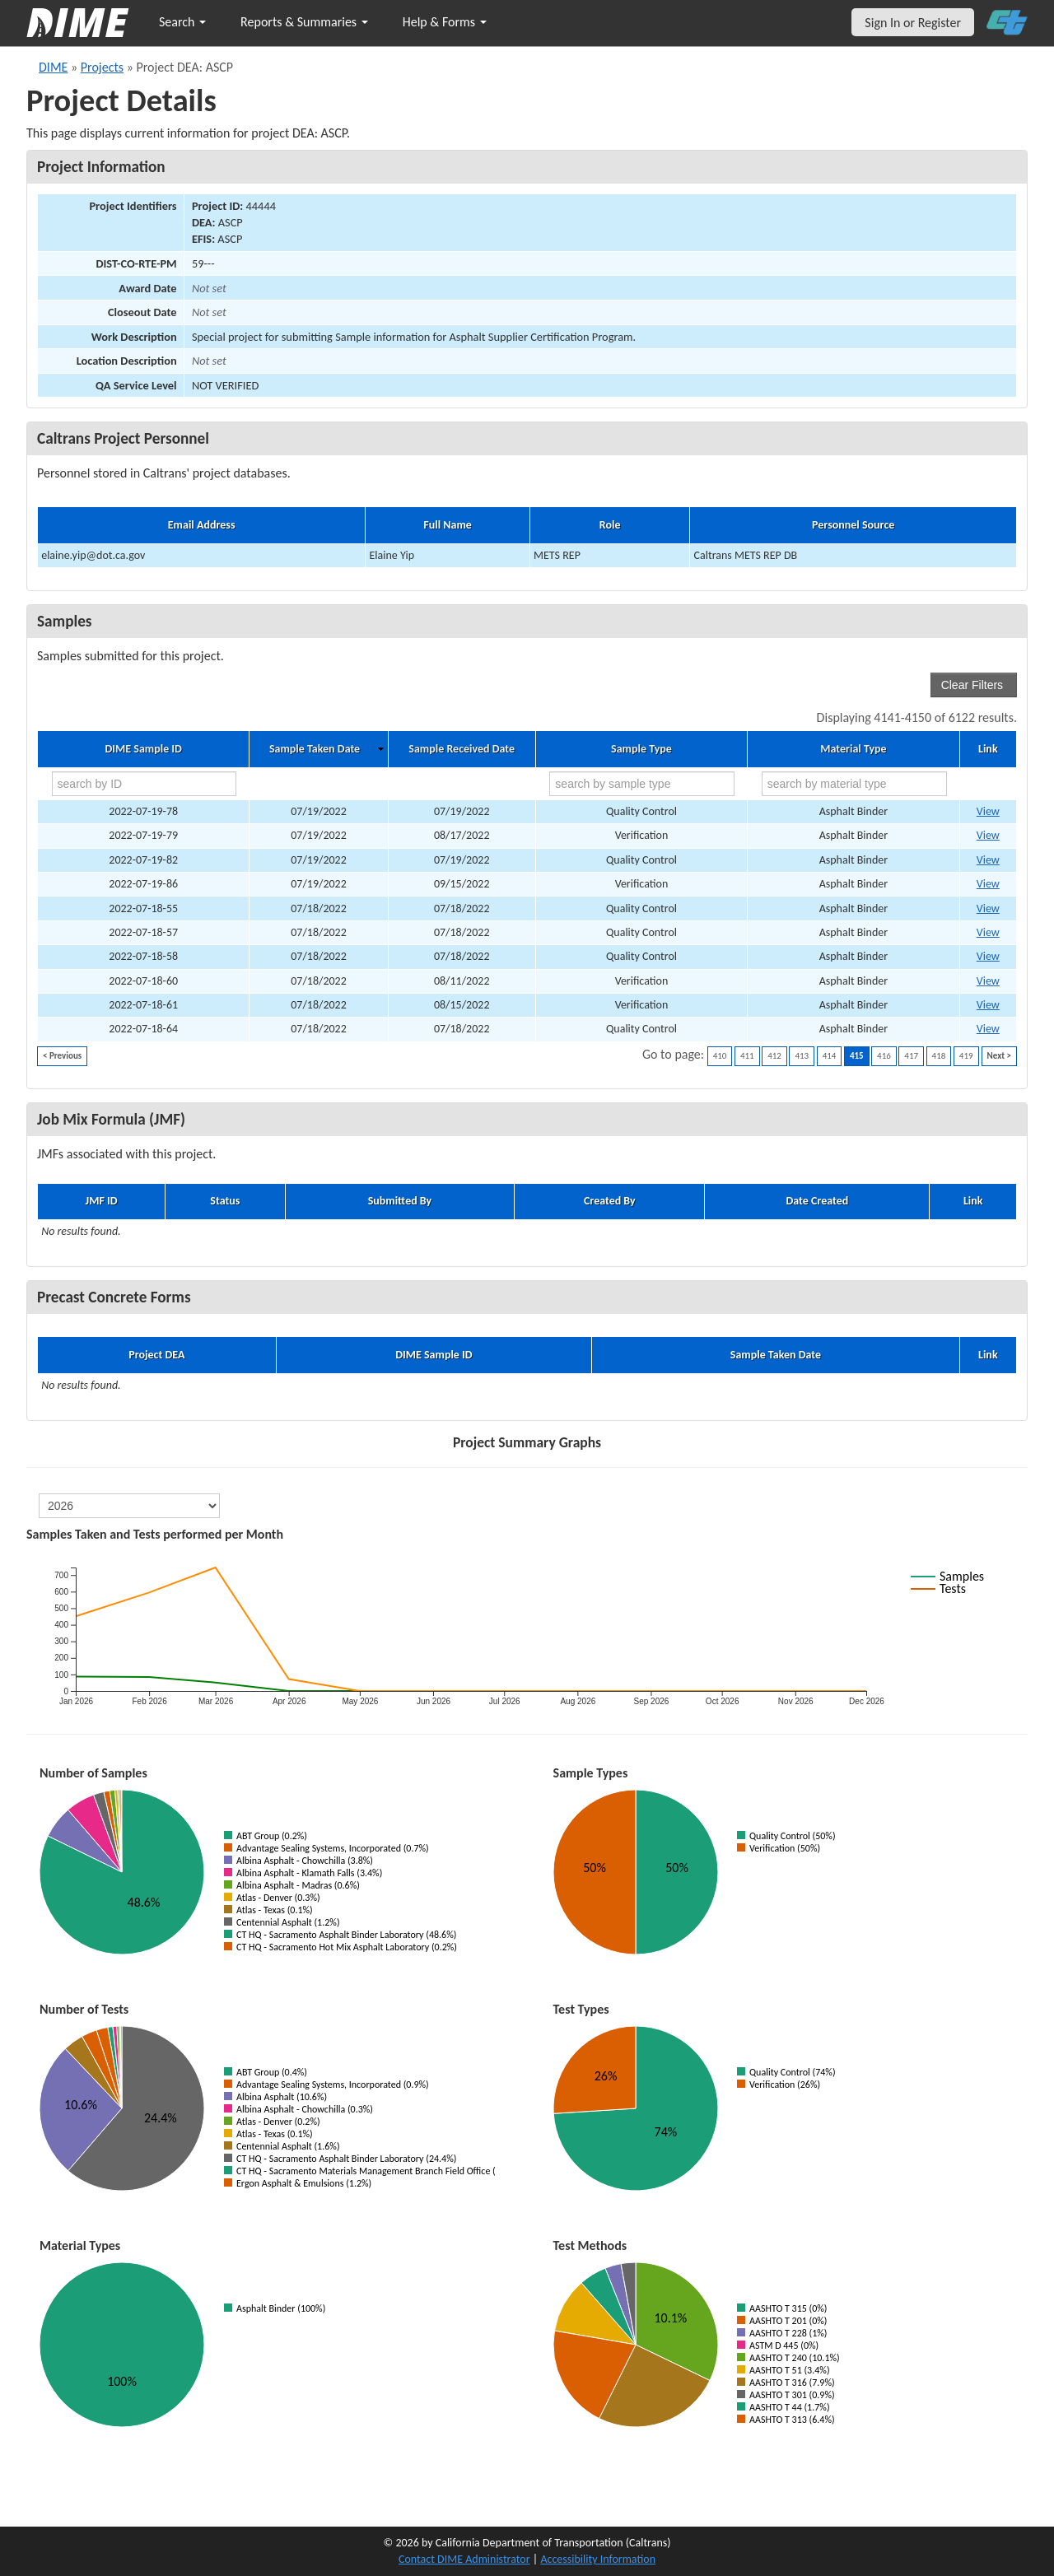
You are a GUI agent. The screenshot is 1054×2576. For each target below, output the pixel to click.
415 (857, 1055)
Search (182, 22)
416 (884, 1055)
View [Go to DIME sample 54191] (988, 884)
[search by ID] (144, 783)
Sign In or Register (913, 22)
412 (774, 1055)
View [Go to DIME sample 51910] (988, 908)
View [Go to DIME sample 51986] (988, 932)
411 (747, 1055)
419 (966, 1055)
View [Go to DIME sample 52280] (988, 811)
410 (720, 1055)
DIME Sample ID (143, 749)
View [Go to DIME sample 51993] (988, 956)
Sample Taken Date (314, 749)
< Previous (62, 1055)
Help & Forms (445, 22)
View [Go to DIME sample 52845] (988, 860)
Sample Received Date (461, 749)
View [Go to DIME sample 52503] (988, 835)
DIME (53, 67)
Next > (999, 1055)
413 (802, 1055)
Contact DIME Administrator (464, 2559)
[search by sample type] (642, 783)
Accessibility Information (597, 2559)
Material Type (853, 749)
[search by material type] (854, 783)
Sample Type (641, 749)
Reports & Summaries (304, 22)
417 (911, 1055)
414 (830, 1055)
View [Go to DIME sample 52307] (988, 1005)
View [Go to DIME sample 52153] (988, 981)
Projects (102, 67)
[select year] (129, 1505)
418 (939, 1055)
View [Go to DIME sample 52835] (988, 1029)
